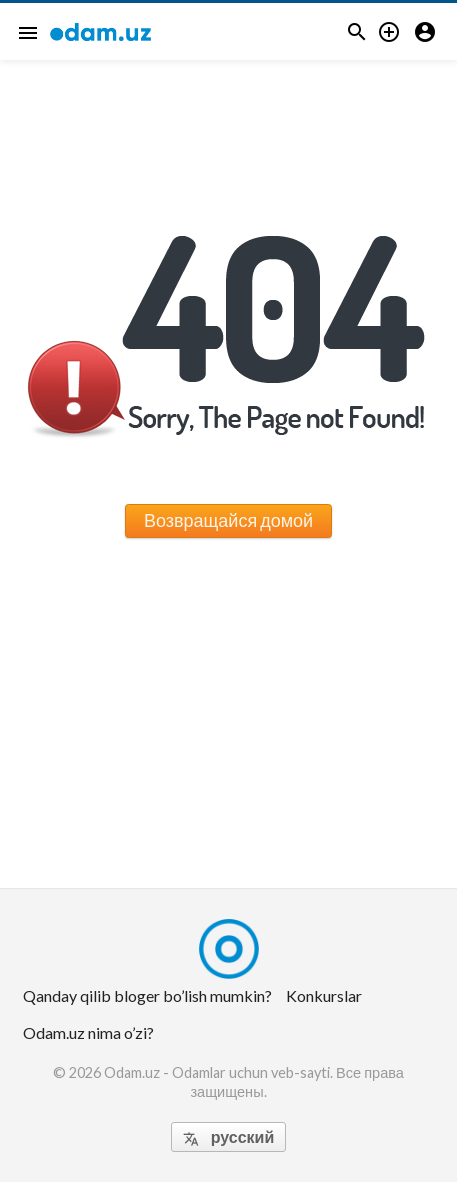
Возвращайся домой (228, 520)
